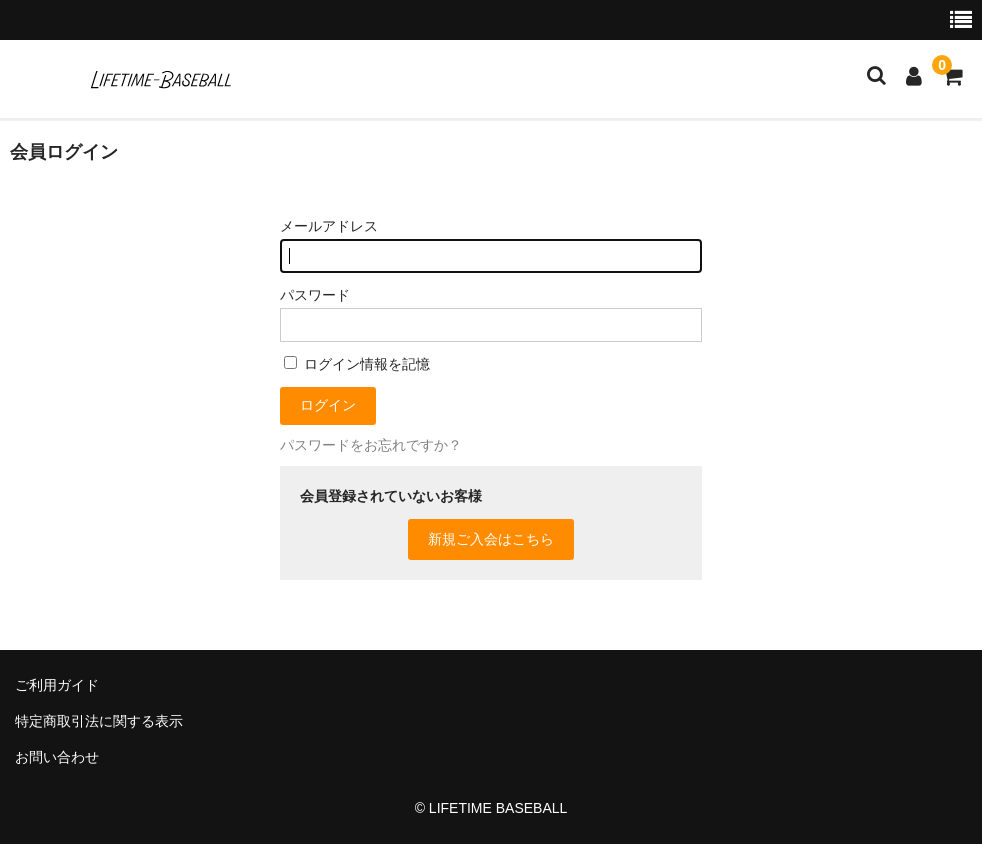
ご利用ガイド (57, 685)
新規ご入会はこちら (491, 539)
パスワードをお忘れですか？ (371, 445)
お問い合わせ (57, 757)
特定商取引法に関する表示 (99, 721)
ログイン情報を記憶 (357, 364)
